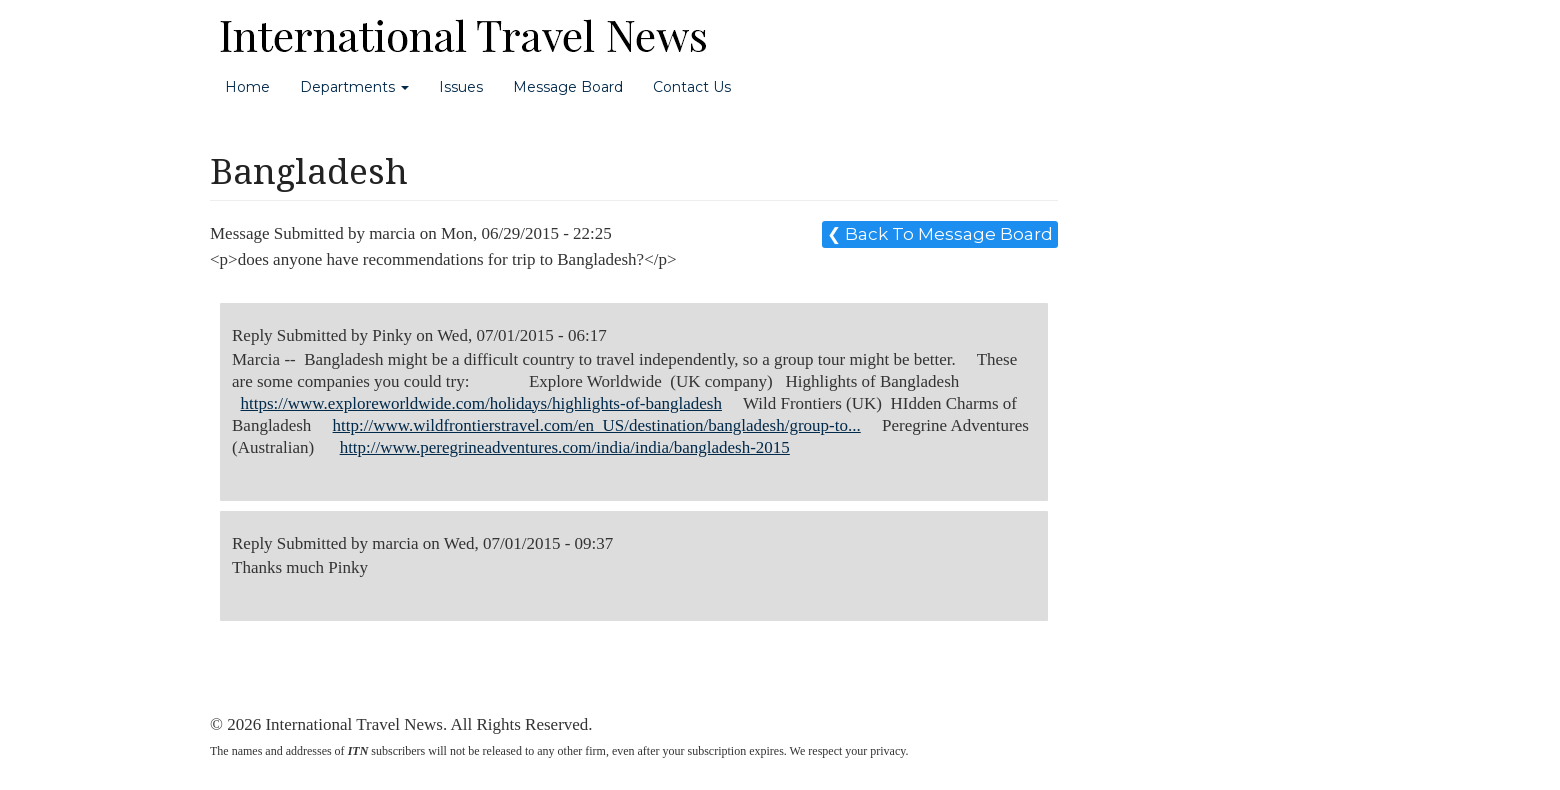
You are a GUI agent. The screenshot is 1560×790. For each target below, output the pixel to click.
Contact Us (692, 87)
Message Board (568, 87)
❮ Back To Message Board (940, 234)
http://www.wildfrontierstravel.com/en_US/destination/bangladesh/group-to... (597, 425)
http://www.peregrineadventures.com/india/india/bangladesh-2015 (565, 447)
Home (247, 87)
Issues (461, 87)
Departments (354, 87)
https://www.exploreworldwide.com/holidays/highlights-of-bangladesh (481, 403)
